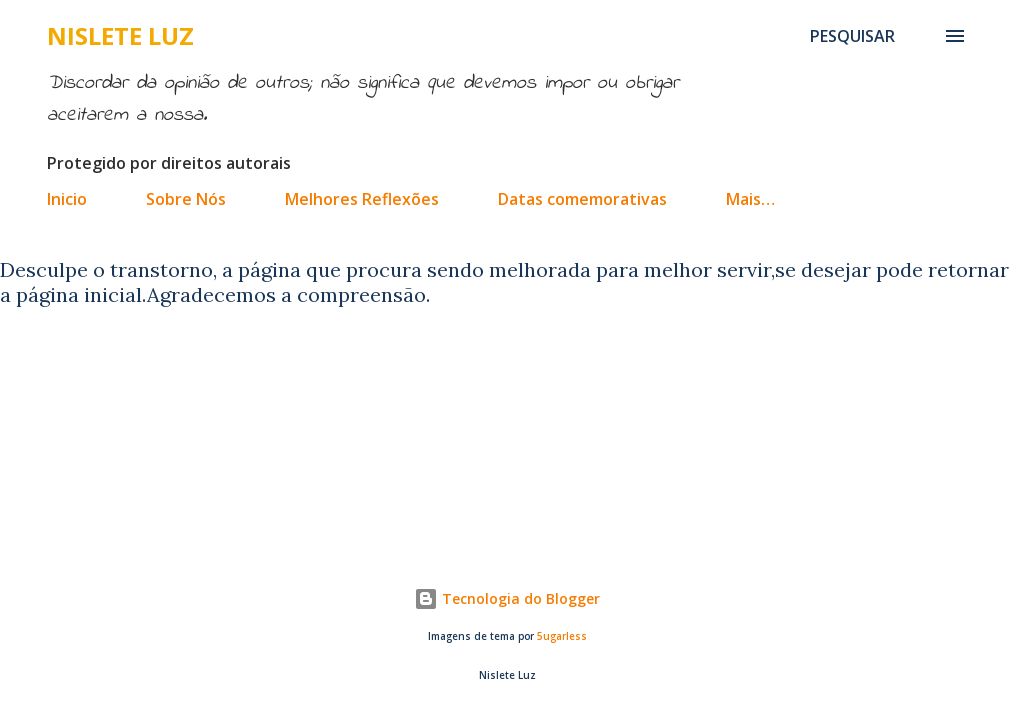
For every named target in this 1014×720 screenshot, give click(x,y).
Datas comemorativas (582, 199)
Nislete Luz (120, 35)
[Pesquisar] (852, 36)
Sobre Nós (186, 199)
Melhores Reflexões (362, 199)
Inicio (67, 199)
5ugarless (562, 636)
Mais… (750, 199)
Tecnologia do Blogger (507, 598)
